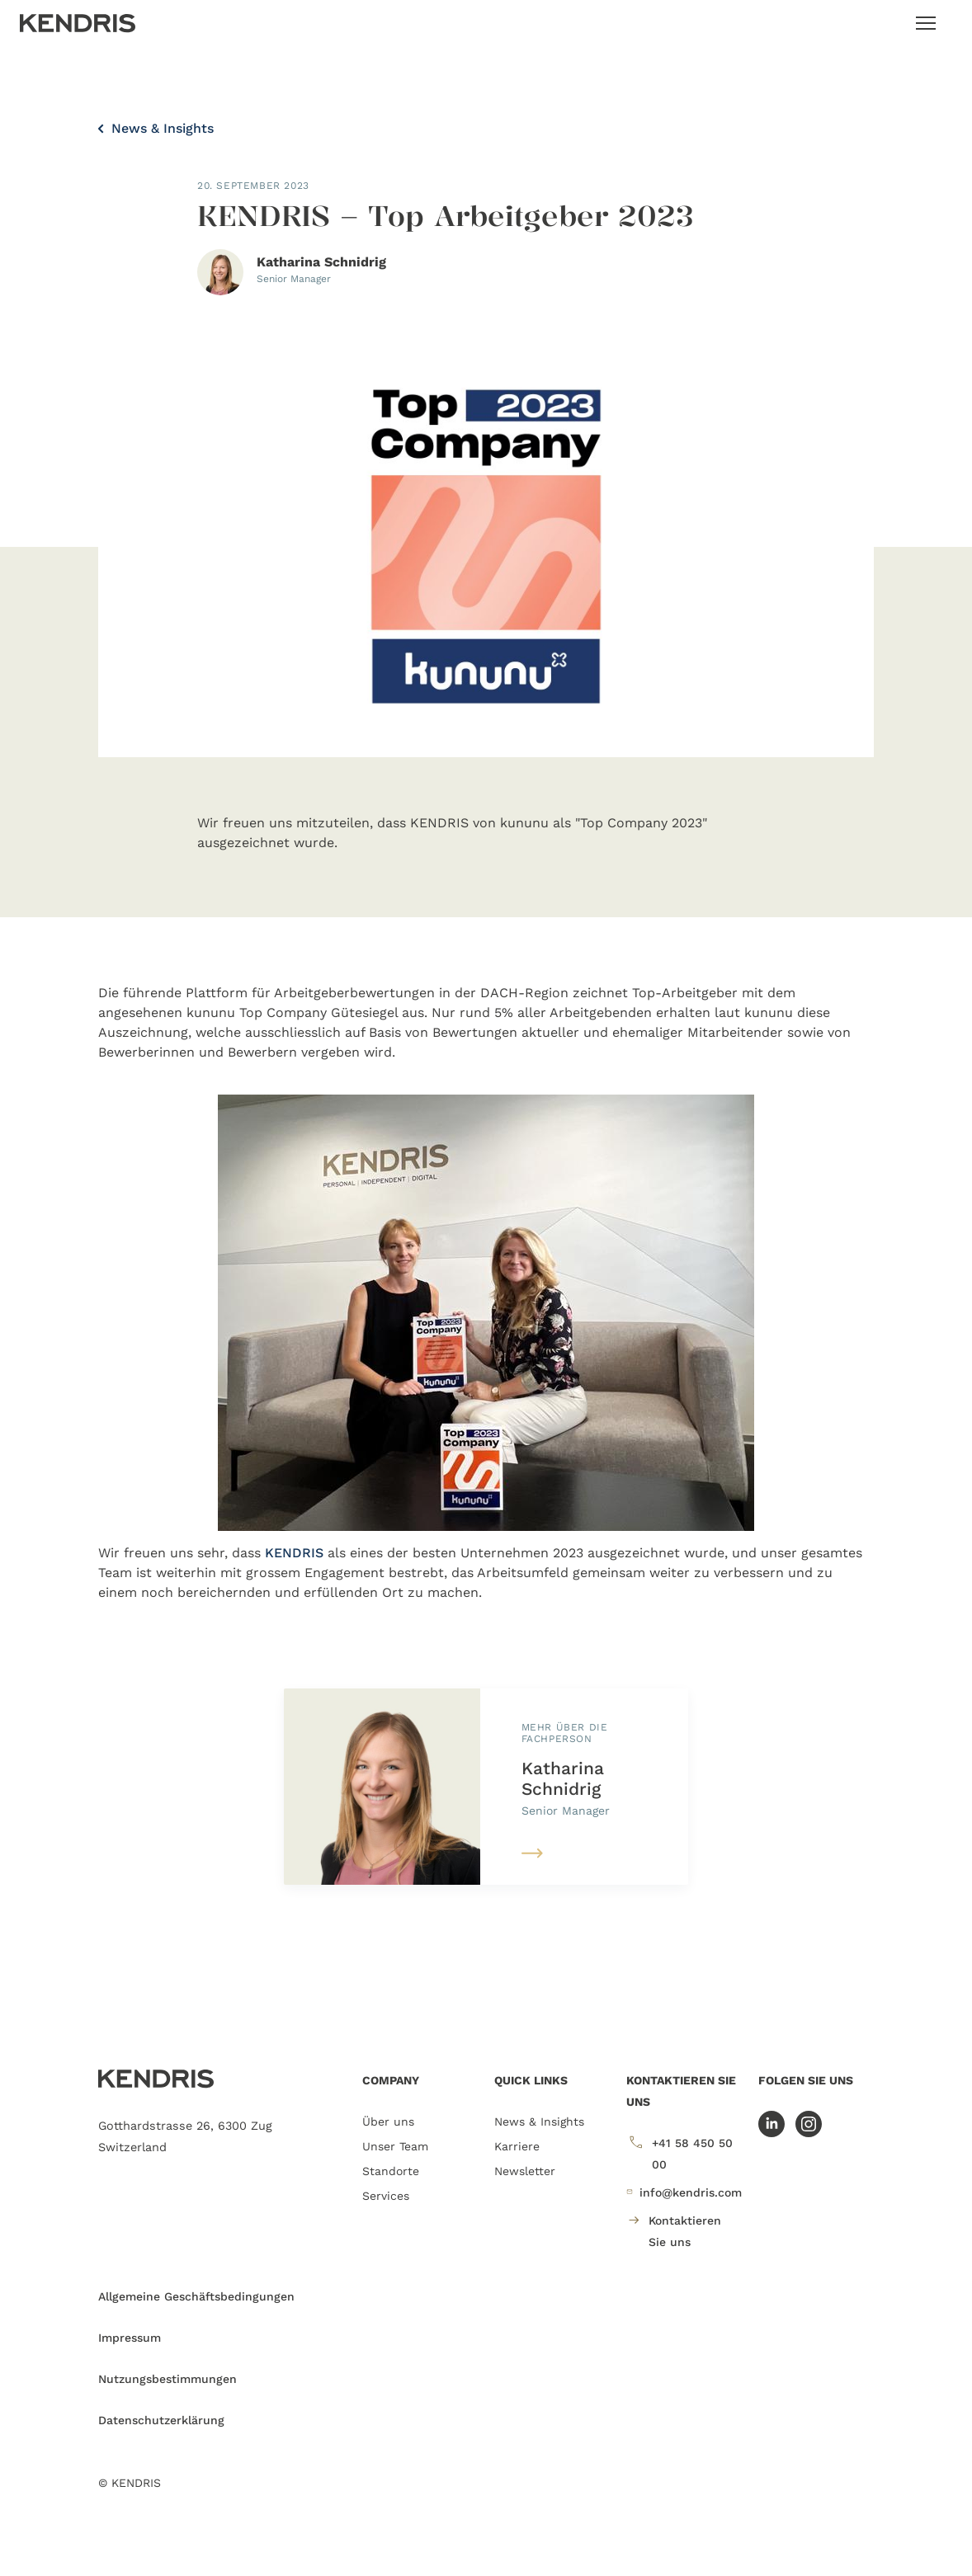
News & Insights (156, 128)
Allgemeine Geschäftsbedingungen (196, 2296)
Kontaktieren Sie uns (673, 2229)
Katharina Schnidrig (562, 1778)
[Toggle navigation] (926, 23)
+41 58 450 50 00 (679, 2151)
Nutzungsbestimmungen (167, 2378)
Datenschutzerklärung (161, 2420)
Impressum (129, 2337)
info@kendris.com (684, 2192)
